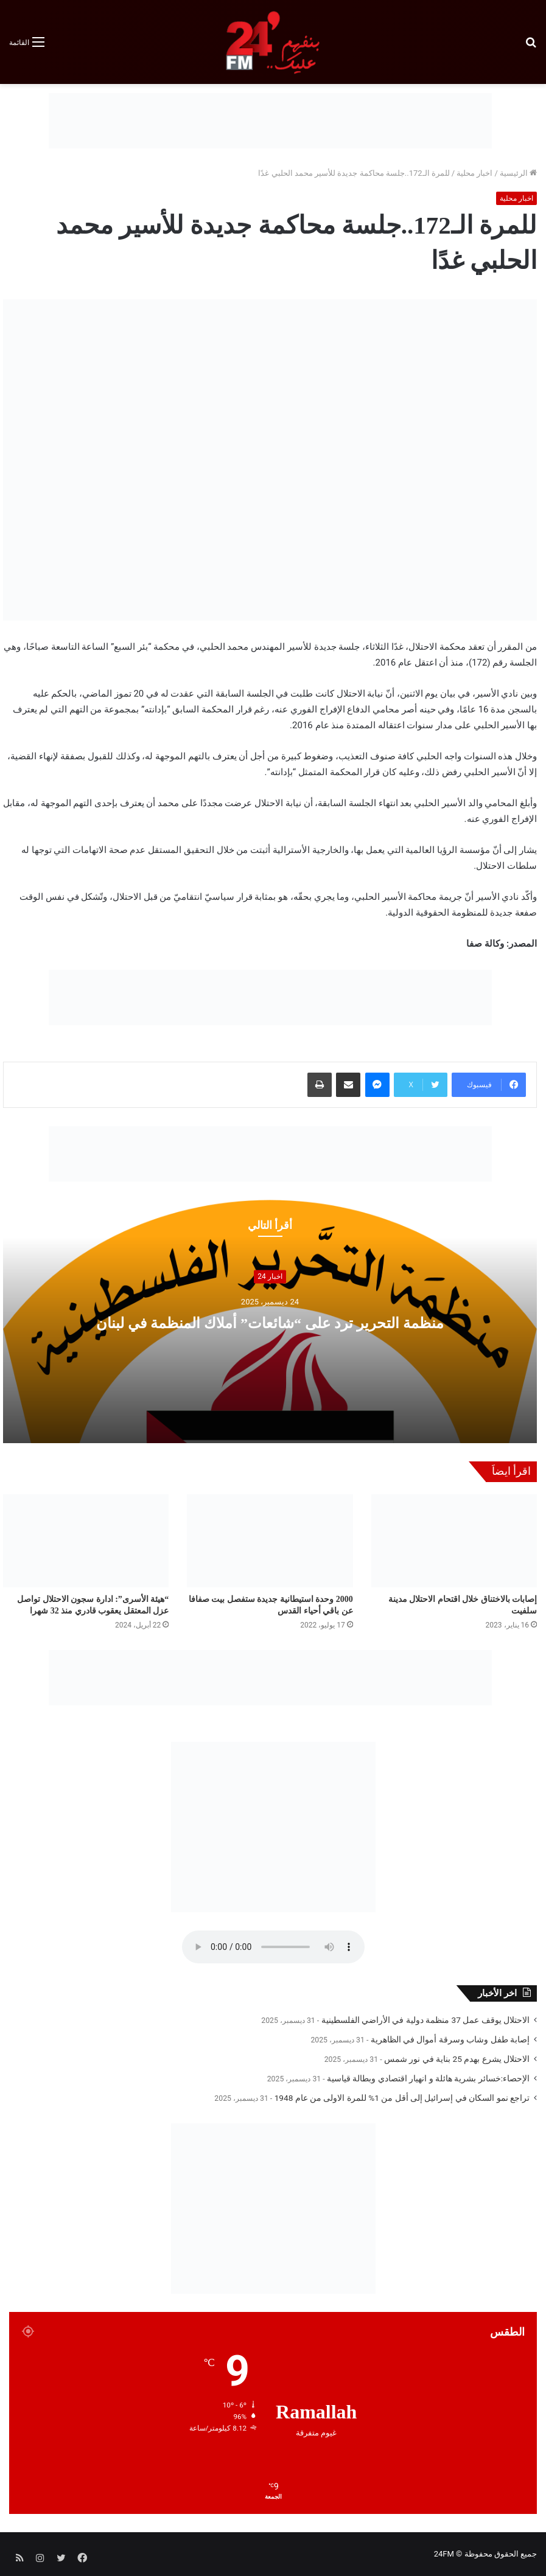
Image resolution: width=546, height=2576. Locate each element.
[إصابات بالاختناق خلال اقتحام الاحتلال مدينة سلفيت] (454, 1541)
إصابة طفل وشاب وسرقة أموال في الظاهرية (450, 2039)
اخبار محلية (474, 173)
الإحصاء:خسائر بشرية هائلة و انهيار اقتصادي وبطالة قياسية (428, 2078)
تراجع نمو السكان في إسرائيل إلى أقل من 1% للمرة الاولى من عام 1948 (402, 2098)
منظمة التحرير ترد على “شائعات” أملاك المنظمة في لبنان (270, 1322)
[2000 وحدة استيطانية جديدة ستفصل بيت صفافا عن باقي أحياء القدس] (269, 1541)
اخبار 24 (269, 1276)
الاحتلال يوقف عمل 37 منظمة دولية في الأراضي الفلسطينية (425, 2020)
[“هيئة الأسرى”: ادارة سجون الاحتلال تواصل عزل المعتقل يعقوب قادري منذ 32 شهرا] (86, 1541)
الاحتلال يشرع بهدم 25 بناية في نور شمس (457, 2059)
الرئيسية (518, 173)
